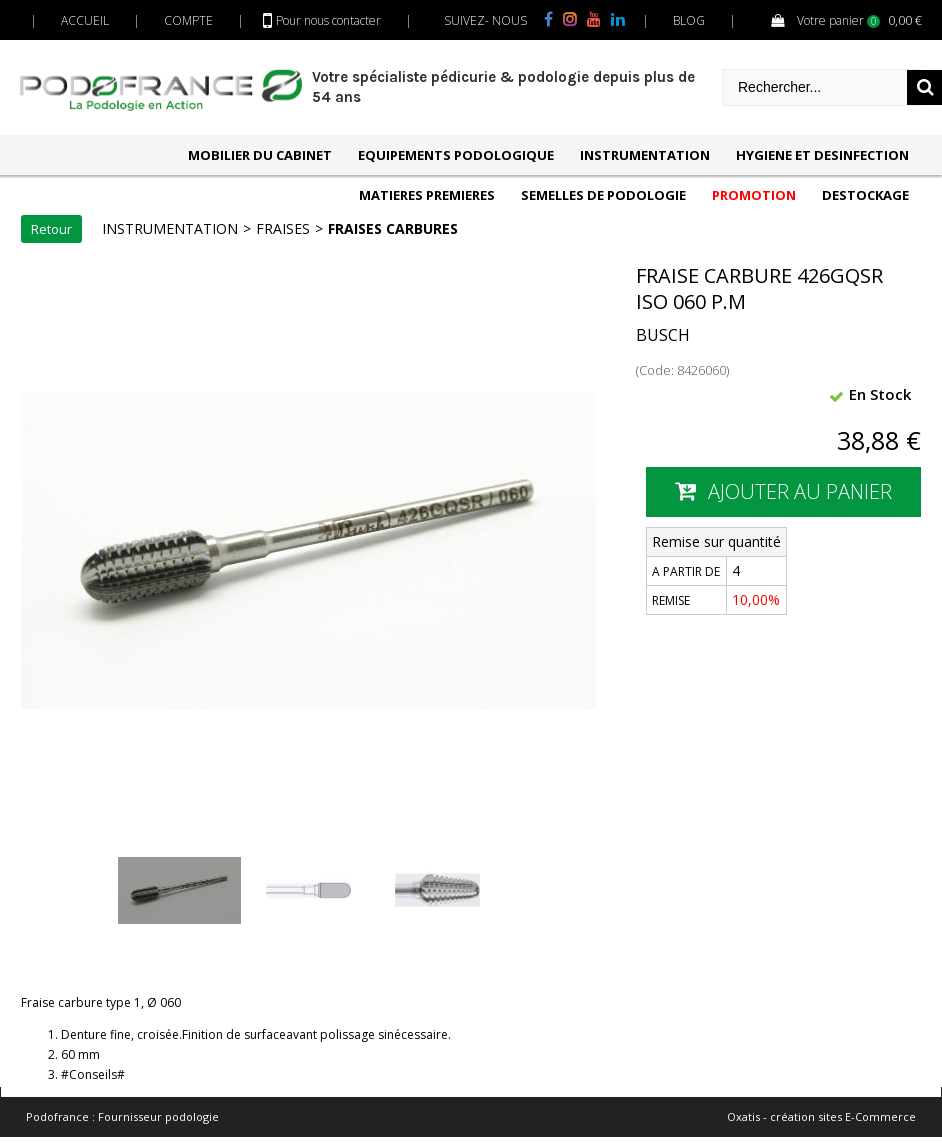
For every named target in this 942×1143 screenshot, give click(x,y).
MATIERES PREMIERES (427, 195)
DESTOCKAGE (865, 195)
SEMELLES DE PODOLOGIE (603, 195)
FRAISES (283, 228)
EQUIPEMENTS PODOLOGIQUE (456, 155)
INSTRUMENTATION (645, 155)
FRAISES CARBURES (393, 228)
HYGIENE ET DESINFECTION (822, 155)
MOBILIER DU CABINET (260, 155)
